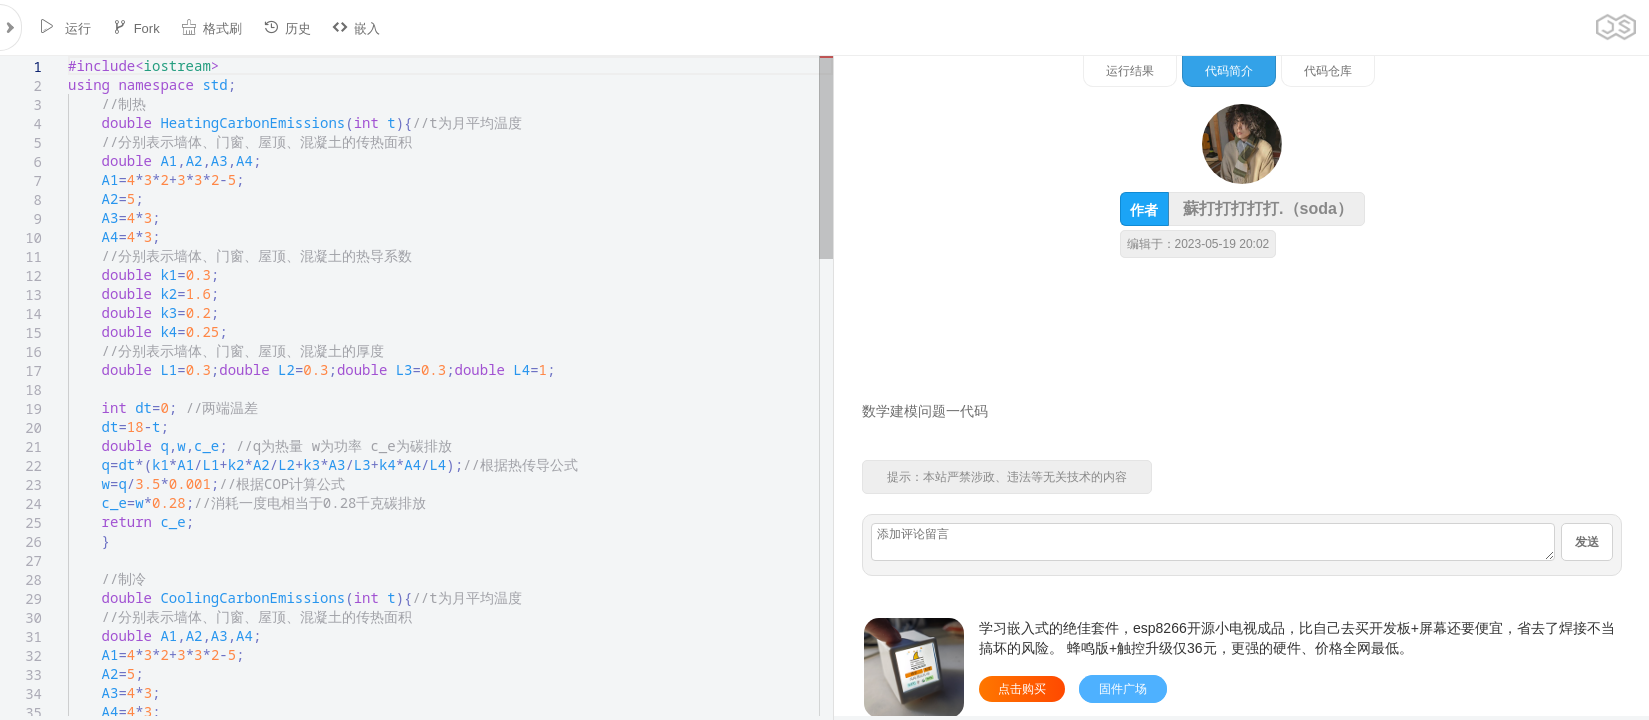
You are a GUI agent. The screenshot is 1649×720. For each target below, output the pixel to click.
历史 (287, 27)
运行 (65, 27)
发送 (1587, 542)
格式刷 (211, 27)
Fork (136, 27)
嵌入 (356, 27)
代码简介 (1437, 71)
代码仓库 (1536, 71)
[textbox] (68, 56)
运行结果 (1338, 71)
